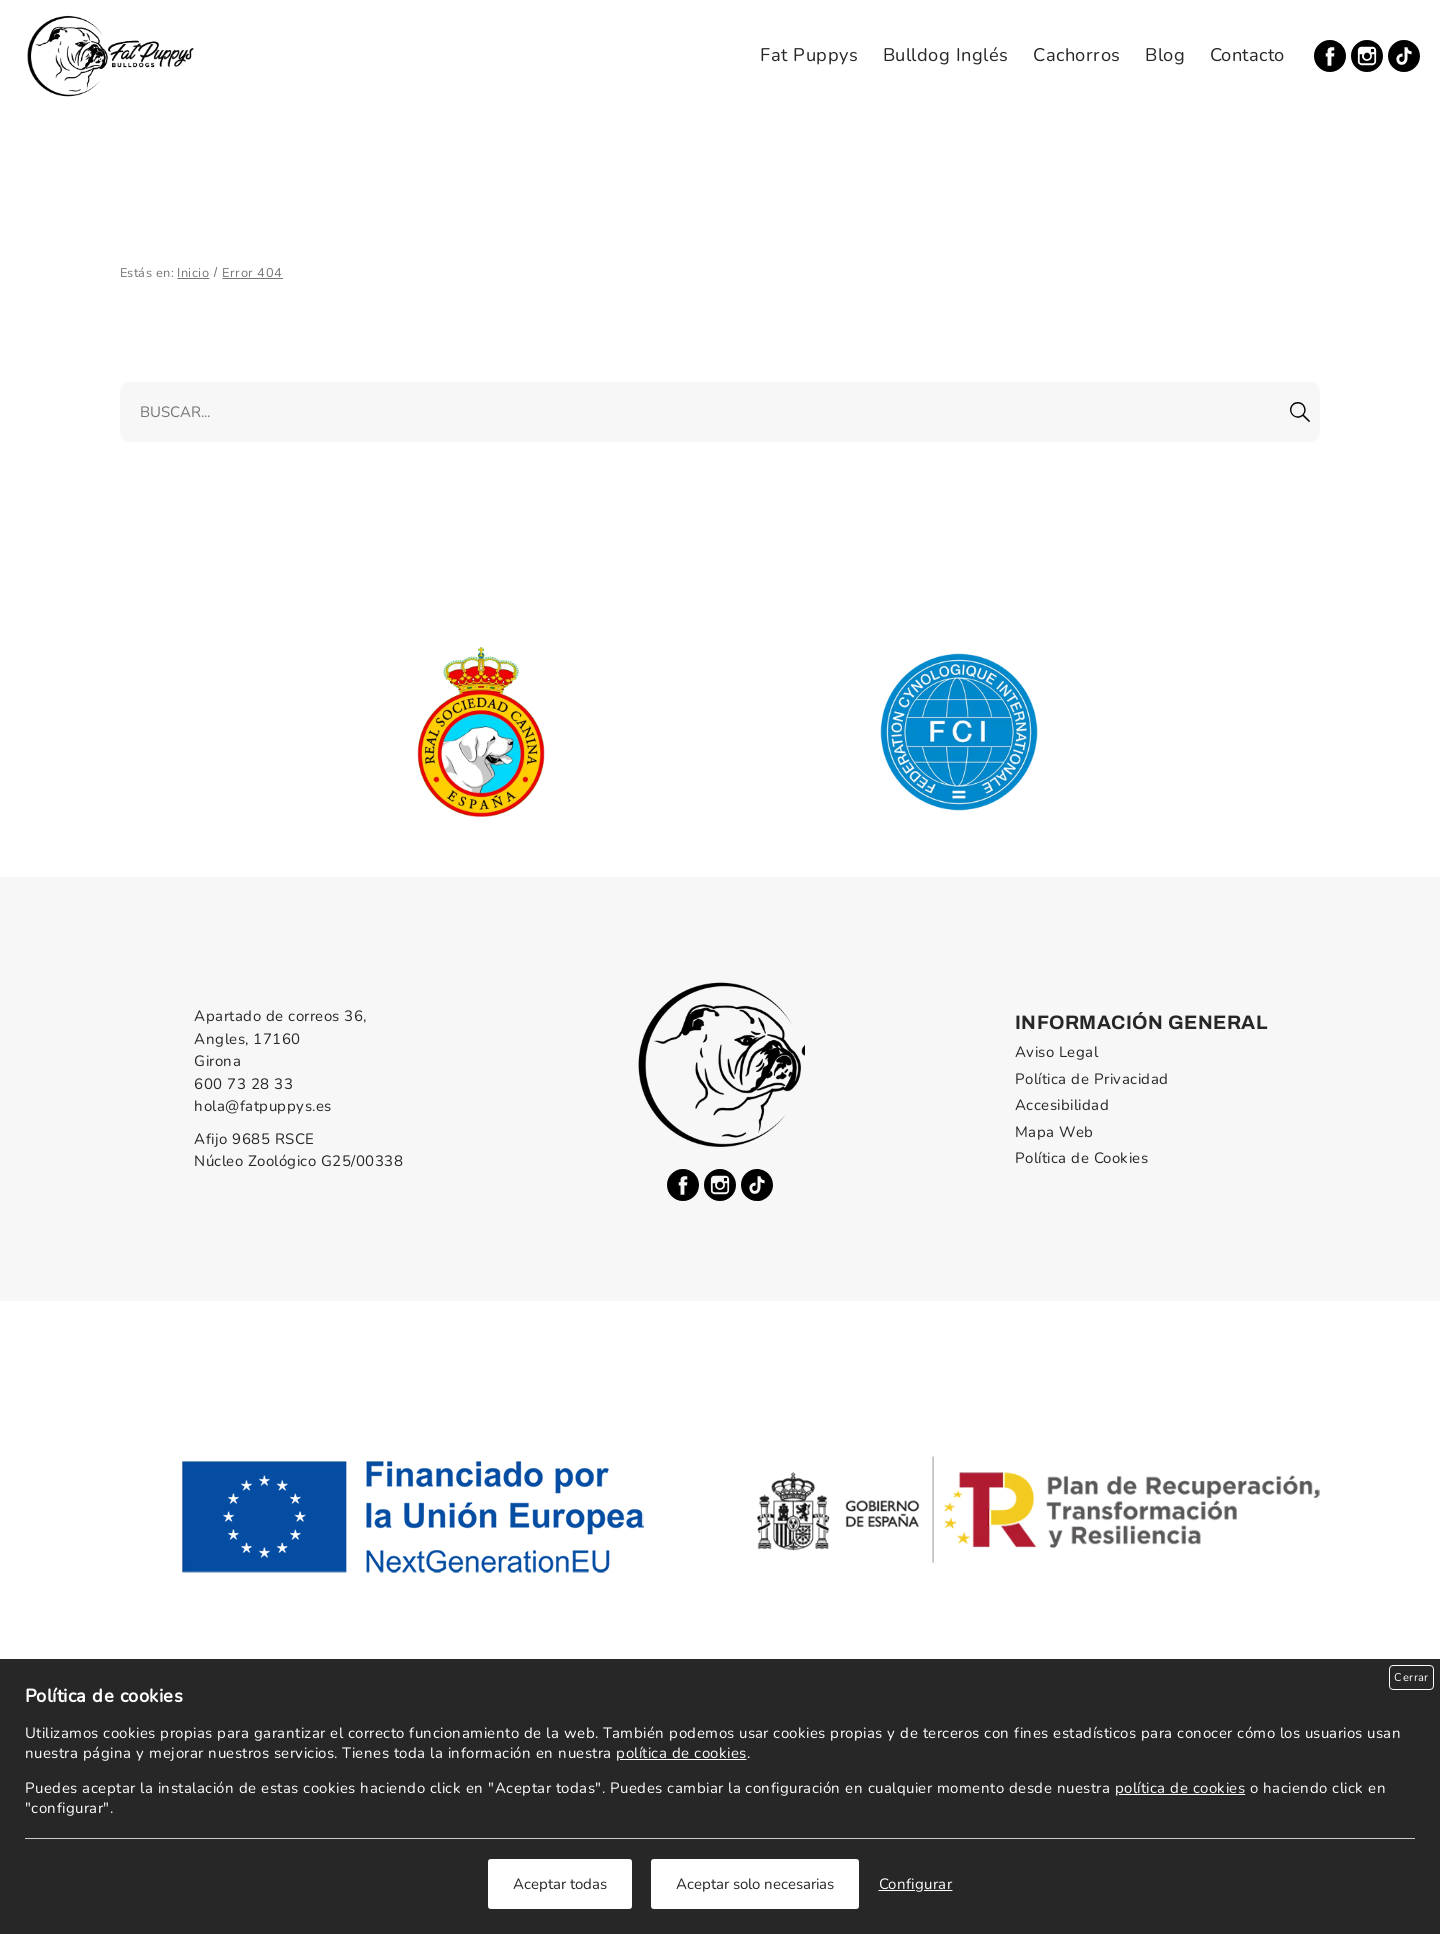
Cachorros (1076, 55)
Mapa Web (1054, 1132)
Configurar (916, 1884)
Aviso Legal (1056, 1052)
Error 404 (252, 273)
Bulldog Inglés (946, 55)
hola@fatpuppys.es (262, 1106)
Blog (1165, 55)
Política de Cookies (1081, 1158)
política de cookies (681, 1753)
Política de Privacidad (1092, 1079)
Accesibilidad (1062, 1105)
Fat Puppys (809, 55)
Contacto (1247, 55)
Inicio (193, 273)
